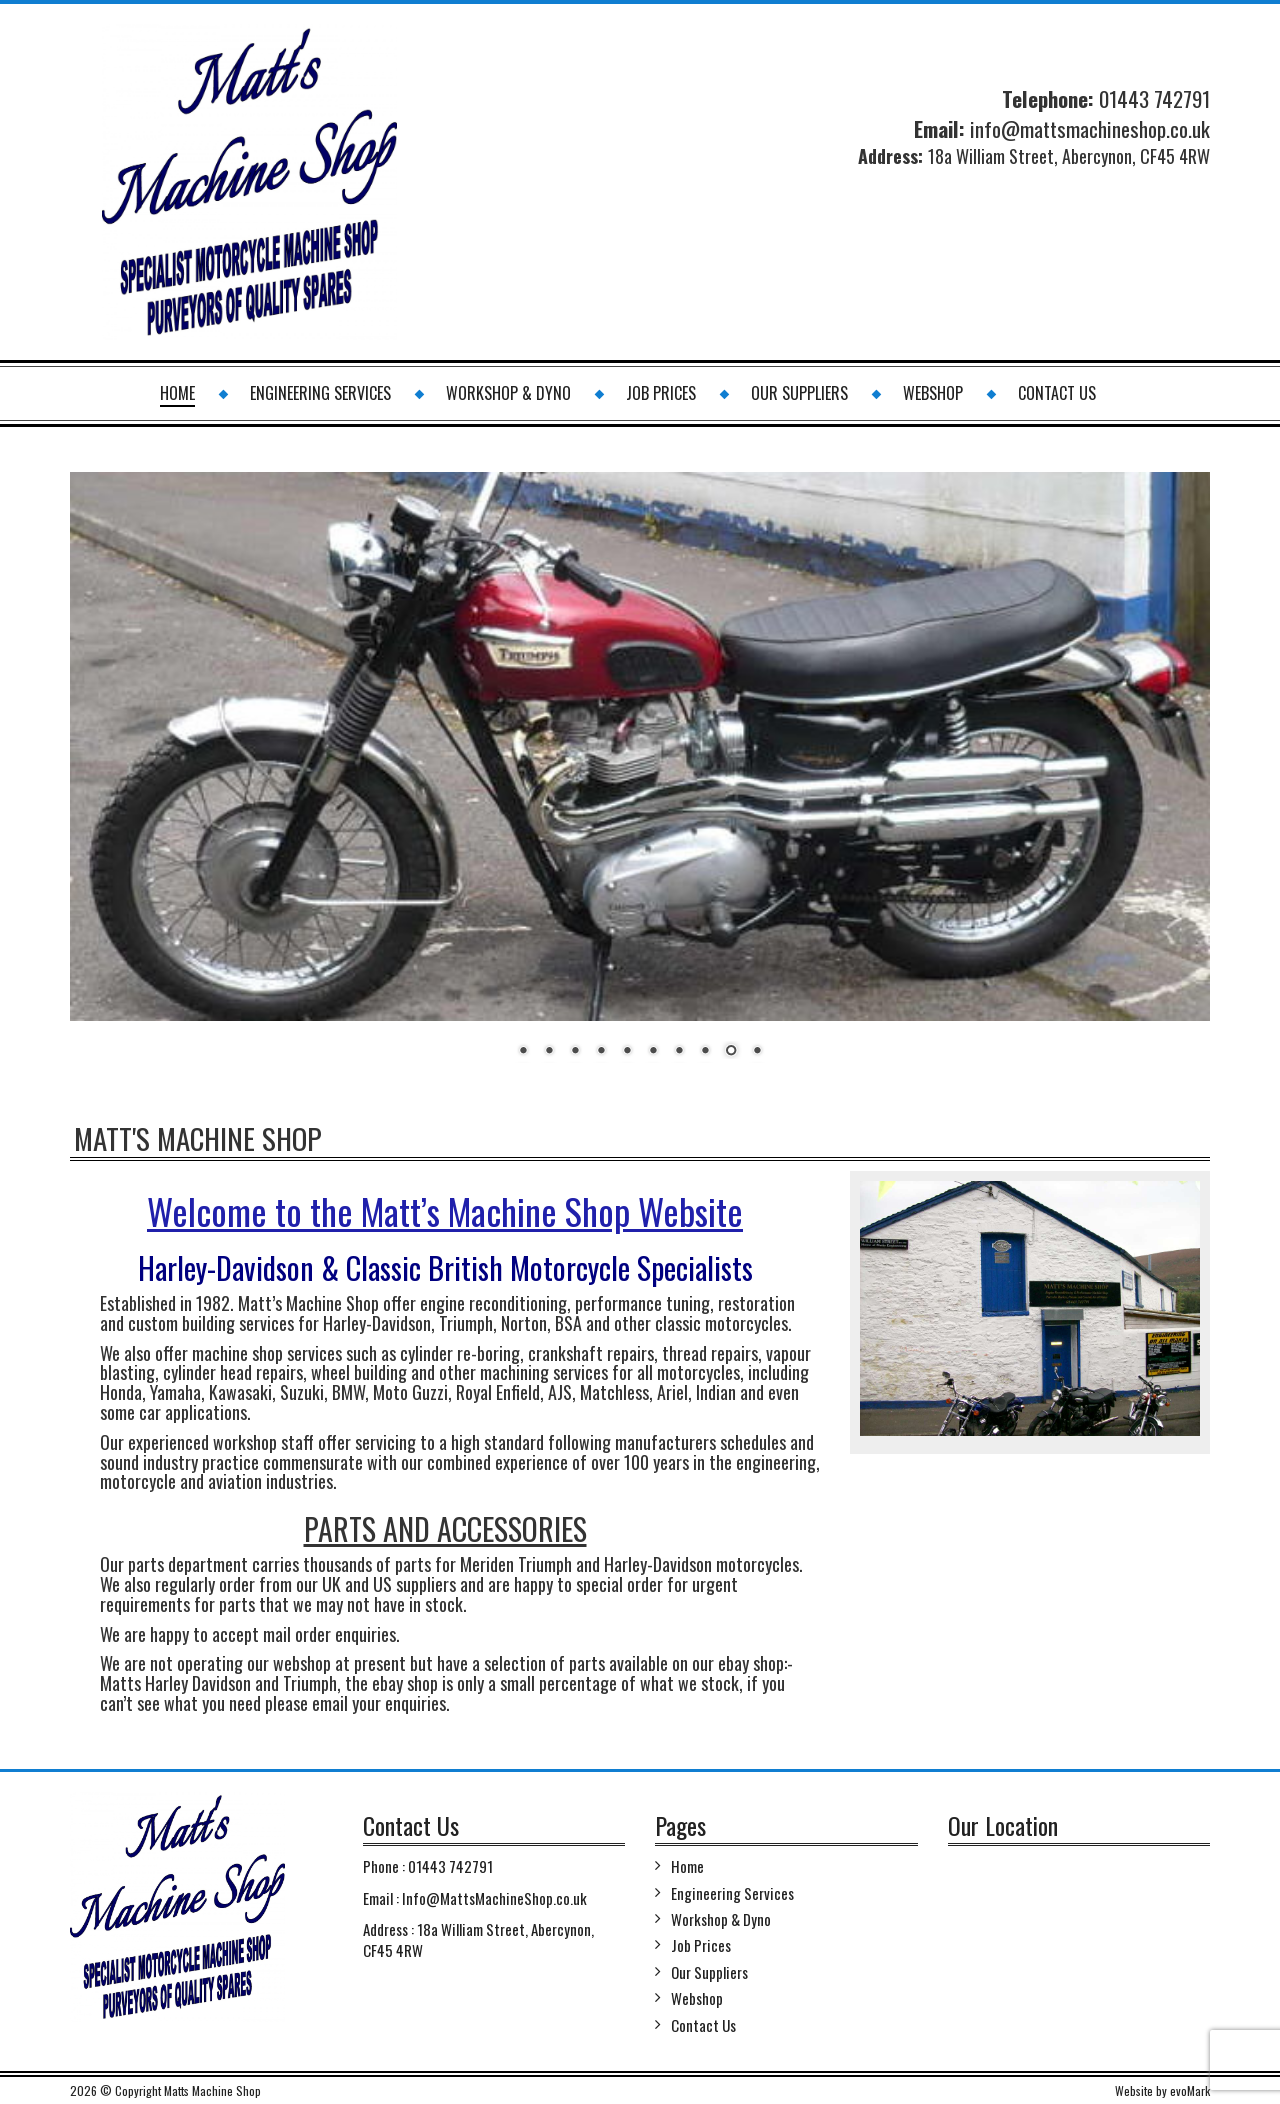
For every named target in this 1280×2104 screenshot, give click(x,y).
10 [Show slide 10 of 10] (757, 1052)
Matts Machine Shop (212, 2090)
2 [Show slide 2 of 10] (549, 1052)
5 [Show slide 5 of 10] (627, 1052)
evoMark (1190, 2090)
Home (177, 393)
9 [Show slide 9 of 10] (731, 1052)
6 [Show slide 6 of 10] (653, 1052)
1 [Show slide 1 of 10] (523, 1052)
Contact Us (1057, 393)
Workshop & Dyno (508, 393)
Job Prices (661, 393)
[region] (640, 777)
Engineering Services (320, 393)
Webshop (933, 393)
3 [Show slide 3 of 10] (575, 1052)
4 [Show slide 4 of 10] (601, 1052)
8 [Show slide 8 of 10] (705, 1052)
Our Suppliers (799, 393)
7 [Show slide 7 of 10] (679, 1052)
